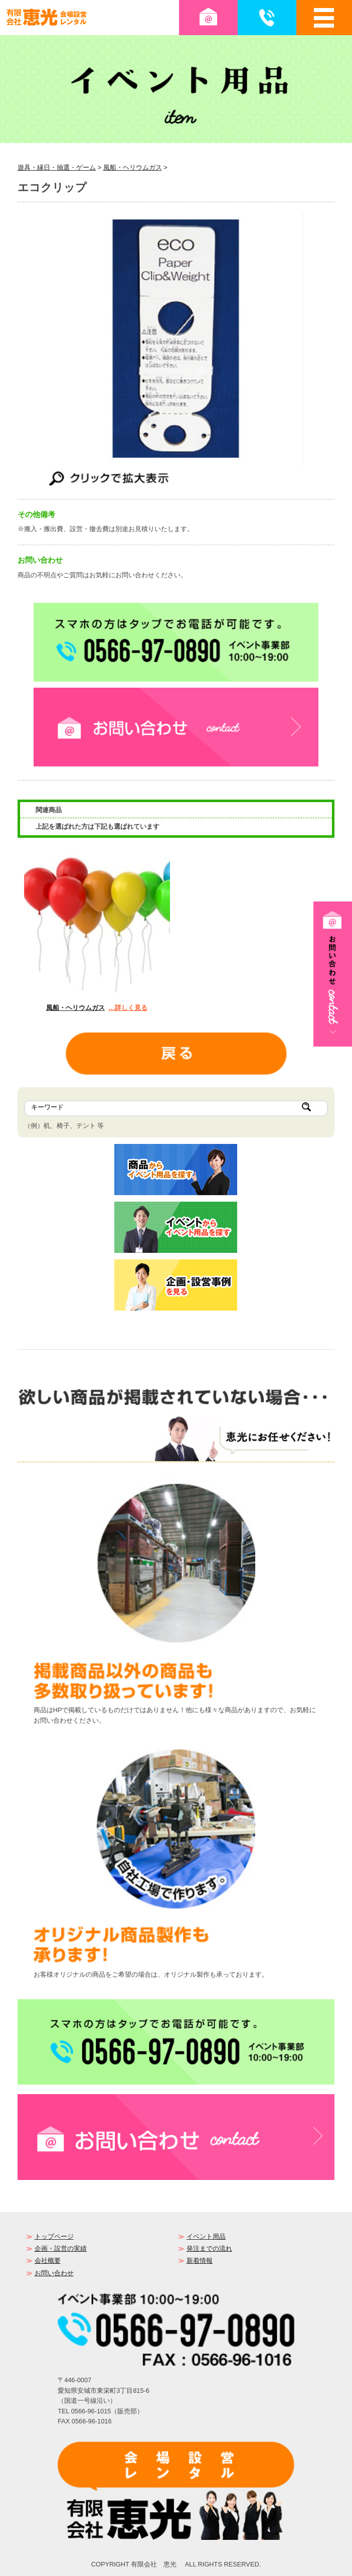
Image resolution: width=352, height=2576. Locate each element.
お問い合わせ (54, 2273)
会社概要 (48, 2260)
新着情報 (200, 2260)
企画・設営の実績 (61, 2248)
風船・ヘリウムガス (132, 167)
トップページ (54, 2236)
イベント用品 (206, 2236)
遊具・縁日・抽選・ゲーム (57, 167)
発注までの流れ (209, 2248)
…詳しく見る (127, 1007)
